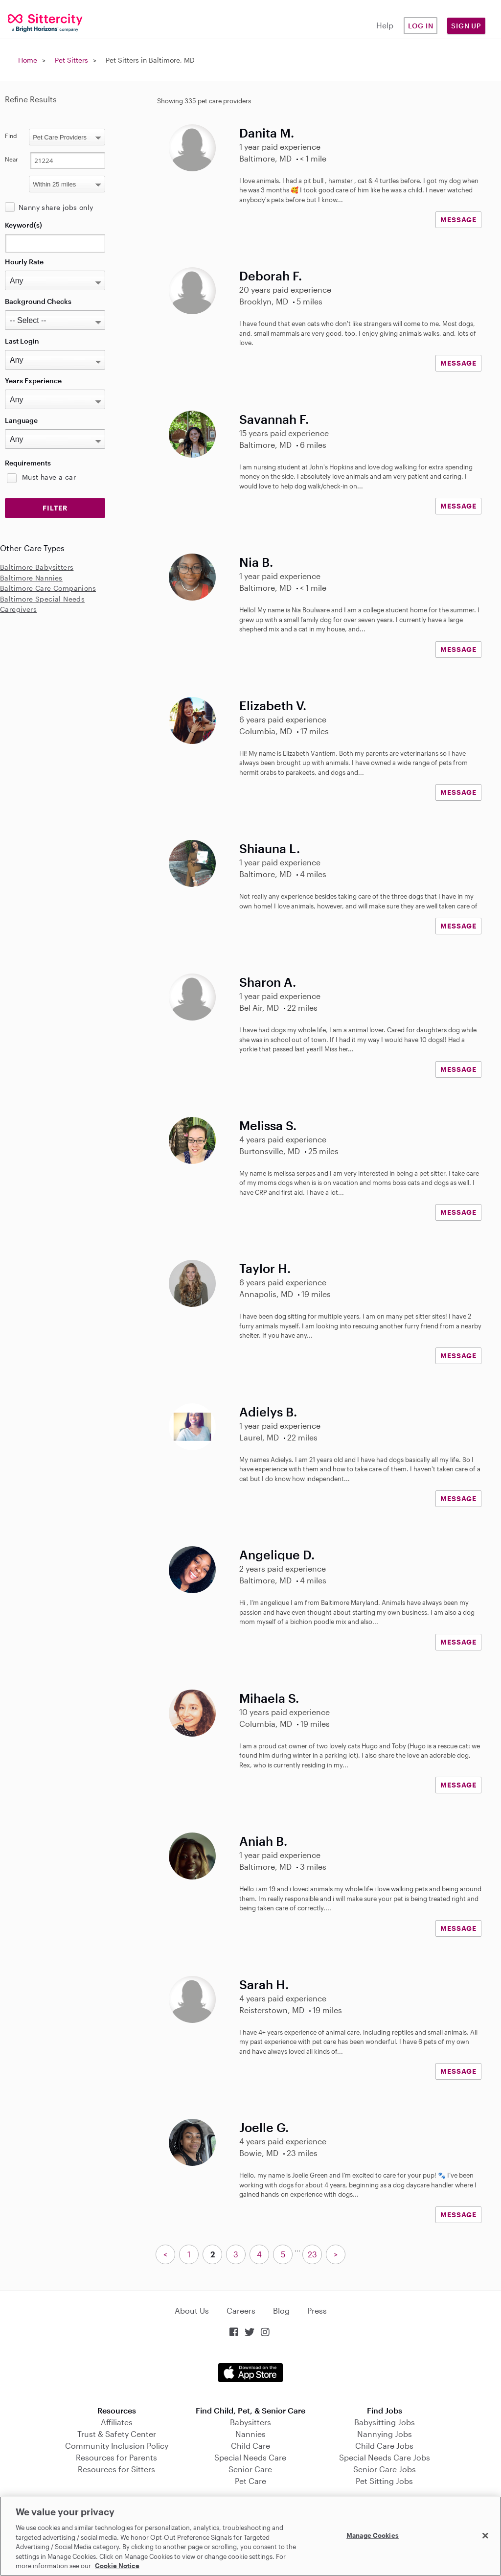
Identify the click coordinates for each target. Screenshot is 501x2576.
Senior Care (250, 2469)
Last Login (22, 341)
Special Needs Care (250, 2457)
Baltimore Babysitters (36, 567)
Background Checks (38, 301)
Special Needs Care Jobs (384, 2457)
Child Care (250, 2445)
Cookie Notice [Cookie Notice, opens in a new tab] (117, 2566)
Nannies (250, 2433)
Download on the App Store (250, 2372)
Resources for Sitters (116, 2469)
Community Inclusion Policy (116, 2445)
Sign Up (466, 26)
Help (384, 25)
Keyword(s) (23, 225)
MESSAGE (458, 219)
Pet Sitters (71, 60)
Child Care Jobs (384, 2445)
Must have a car (49, 477)
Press (317, 2310)
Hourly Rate (24, 261)
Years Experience (33, 380)
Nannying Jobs (384, 2433)
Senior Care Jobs (384, 2469)
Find (11, 135)
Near (11, 159)
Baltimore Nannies (31, 578)
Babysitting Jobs (384, 2422)
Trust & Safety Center (116, 2433)
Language (21, 420)
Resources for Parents (116, 2457)
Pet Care (250, 2480)
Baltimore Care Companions (48, 588)
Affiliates (117, 2422)
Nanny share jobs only (56, 207)
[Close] (485, 2535)
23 (312, 2254)
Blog (281, 2310)
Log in (420, 26)
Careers (241, 2310)
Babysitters (250, 2422)
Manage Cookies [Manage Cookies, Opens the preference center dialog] (372, 2535)
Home (27, 60)
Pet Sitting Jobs (384, 2480)
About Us (192, 2310)
